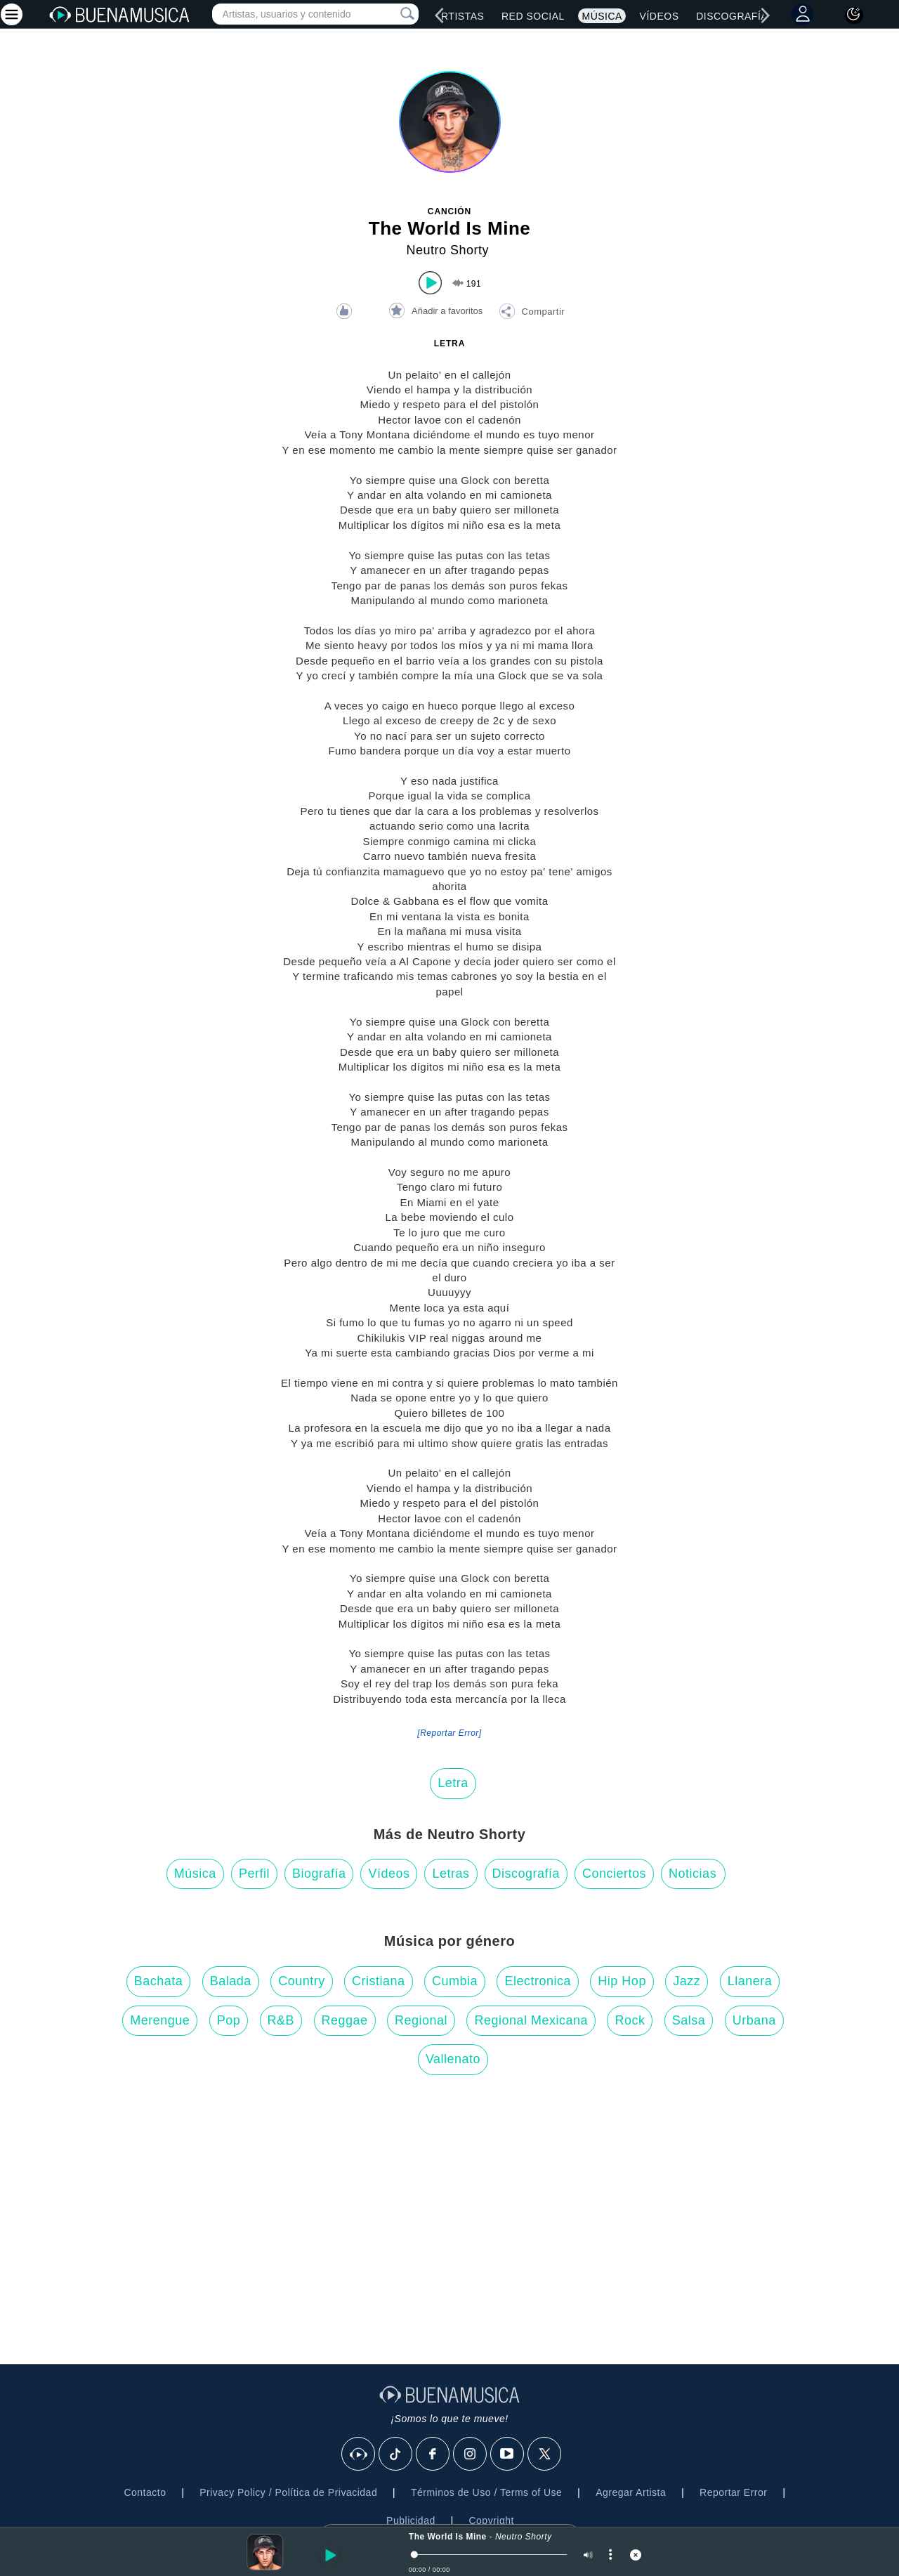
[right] (765, 15)
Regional (421, 2020)
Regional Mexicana (531, 2020)
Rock (630, 2020)
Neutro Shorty (447, 250)
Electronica (537, 1981)
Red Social (533, 16)
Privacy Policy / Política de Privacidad (288, 2492)
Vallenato (453, 2059)
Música (602, 16)
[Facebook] (433, 2454)
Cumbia (455, 1981)
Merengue (160, 2020)
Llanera (750, 1981)
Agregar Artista (631, 2492)
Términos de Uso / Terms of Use (486, 2492)
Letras (450, 1873)
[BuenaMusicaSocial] (359, 2454)
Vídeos (659, 16)
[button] (532, 313)
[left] (439, 15)
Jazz (686, 1981)
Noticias (692, 1873)
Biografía (319, 1873)
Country (301, 1981)
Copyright (490, 2520)
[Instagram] (470, 2454)
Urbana (754, 2020)
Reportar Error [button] (733, 2492)
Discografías (735, 16)
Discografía (526, 1873)
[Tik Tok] (396, 2454)
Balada (230, 1981)
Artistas (459, 16)
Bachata (158, 1981)
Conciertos (614, 1873)
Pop (229, 2020)
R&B (281, 2020)
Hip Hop (622, 1981)
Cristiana (378, 1981)
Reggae (345, 2020)
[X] (545, 2454)
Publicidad (410, 2520)
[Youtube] (508, 2454)
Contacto (145, 2492)
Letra (453, 1783)
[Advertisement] (449, 2223)
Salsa (689, 2020)
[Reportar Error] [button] (449, 1733)
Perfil (254, 1873)
